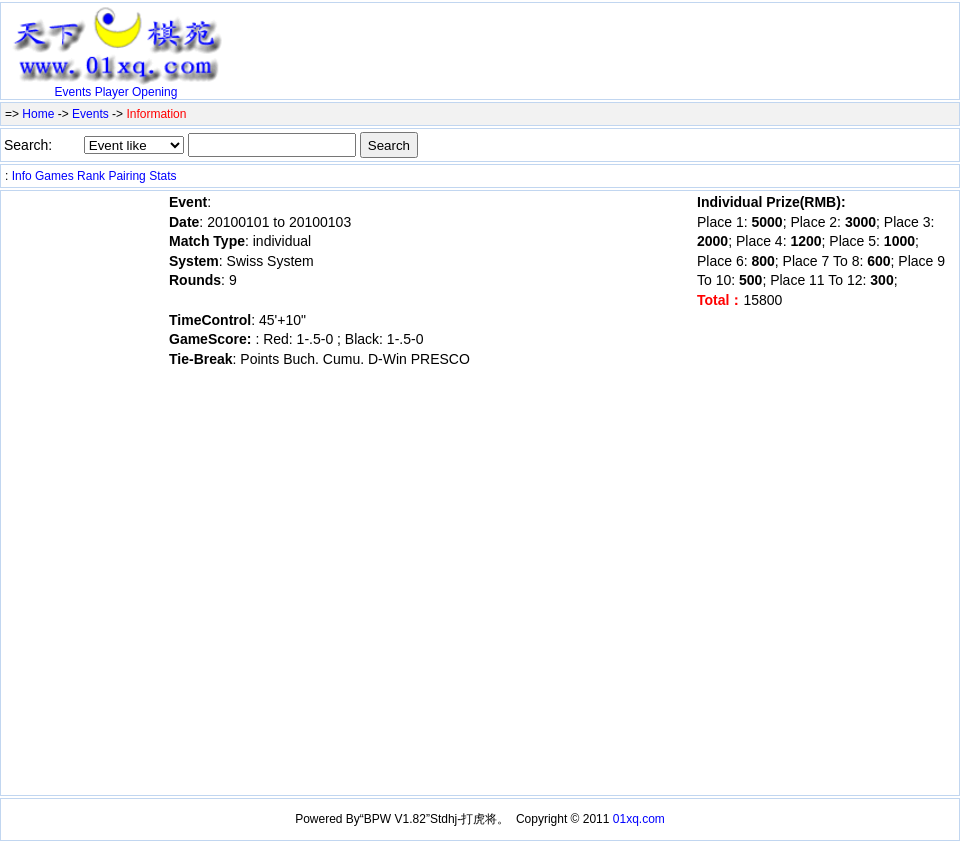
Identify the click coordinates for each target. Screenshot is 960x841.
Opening (154, 92)
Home (38, 114)
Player (112, 92)
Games (54, 176)
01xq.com (639, 819)
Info (22, 176)
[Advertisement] (465, 37)
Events (73, 92)
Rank (91, 176)
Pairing (126, 176)
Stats (162, 176)
